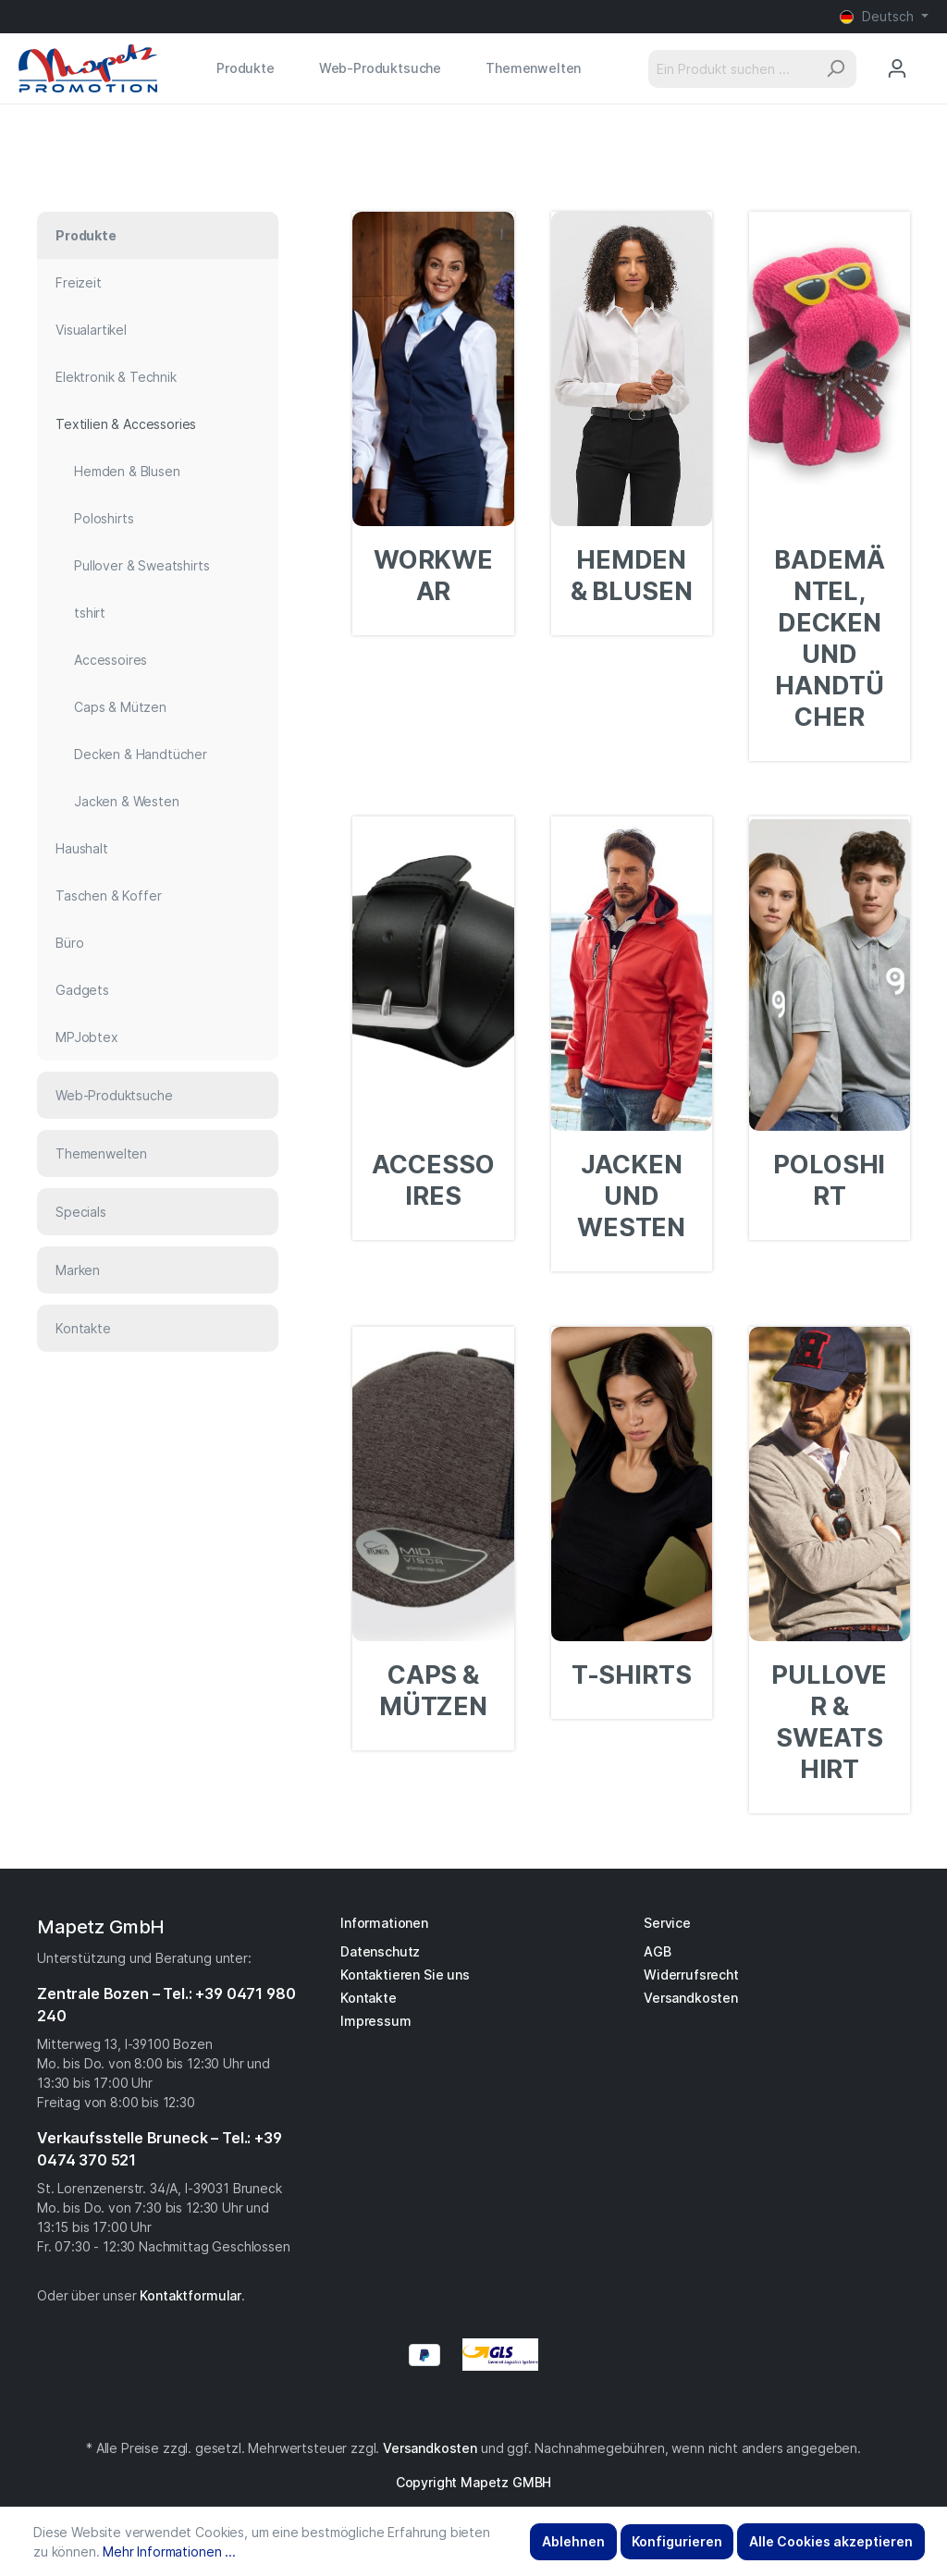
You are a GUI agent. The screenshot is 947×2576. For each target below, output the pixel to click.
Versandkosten (691, 1998)
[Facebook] (464, 2407)
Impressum (376, 2021)
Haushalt (81, 848)
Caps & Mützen (120, 707)
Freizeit (78, 282)
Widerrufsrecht (691, 1974)
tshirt (89, 612)
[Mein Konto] (897, 68)
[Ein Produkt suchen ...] (731, 69)
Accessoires (110, 660)
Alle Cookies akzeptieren (831, 2541)
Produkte (86, 235)
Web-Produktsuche (113, 1095)
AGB (657, 1951)
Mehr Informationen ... (169, 2551)
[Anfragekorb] (928, 51)
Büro (69, 943)
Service (667, 1923)
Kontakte (83, 1328)
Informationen (384, 1923)
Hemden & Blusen (127, 471)
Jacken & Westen (126, 801)
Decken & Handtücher (140, 754)
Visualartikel (91, 329)
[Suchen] (835, 69)
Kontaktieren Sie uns (405, 1974)
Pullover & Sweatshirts (141, 565)
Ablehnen (573, 2541)
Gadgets (82, 990)
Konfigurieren (677, 2541)
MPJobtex (86, 1037)
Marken (77, 1270)
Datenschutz (380, 1951)
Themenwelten (101, 1153)
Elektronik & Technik (116, 377)
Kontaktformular (190, 2295)
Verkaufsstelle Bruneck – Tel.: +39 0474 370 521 (159, 2148)
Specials (80, 1212)
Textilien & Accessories (125, 424)
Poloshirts (103, 518)
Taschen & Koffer (108, 895)
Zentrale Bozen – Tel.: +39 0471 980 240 (166, 2004)
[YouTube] (482, 2407)
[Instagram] (473, 2407)
